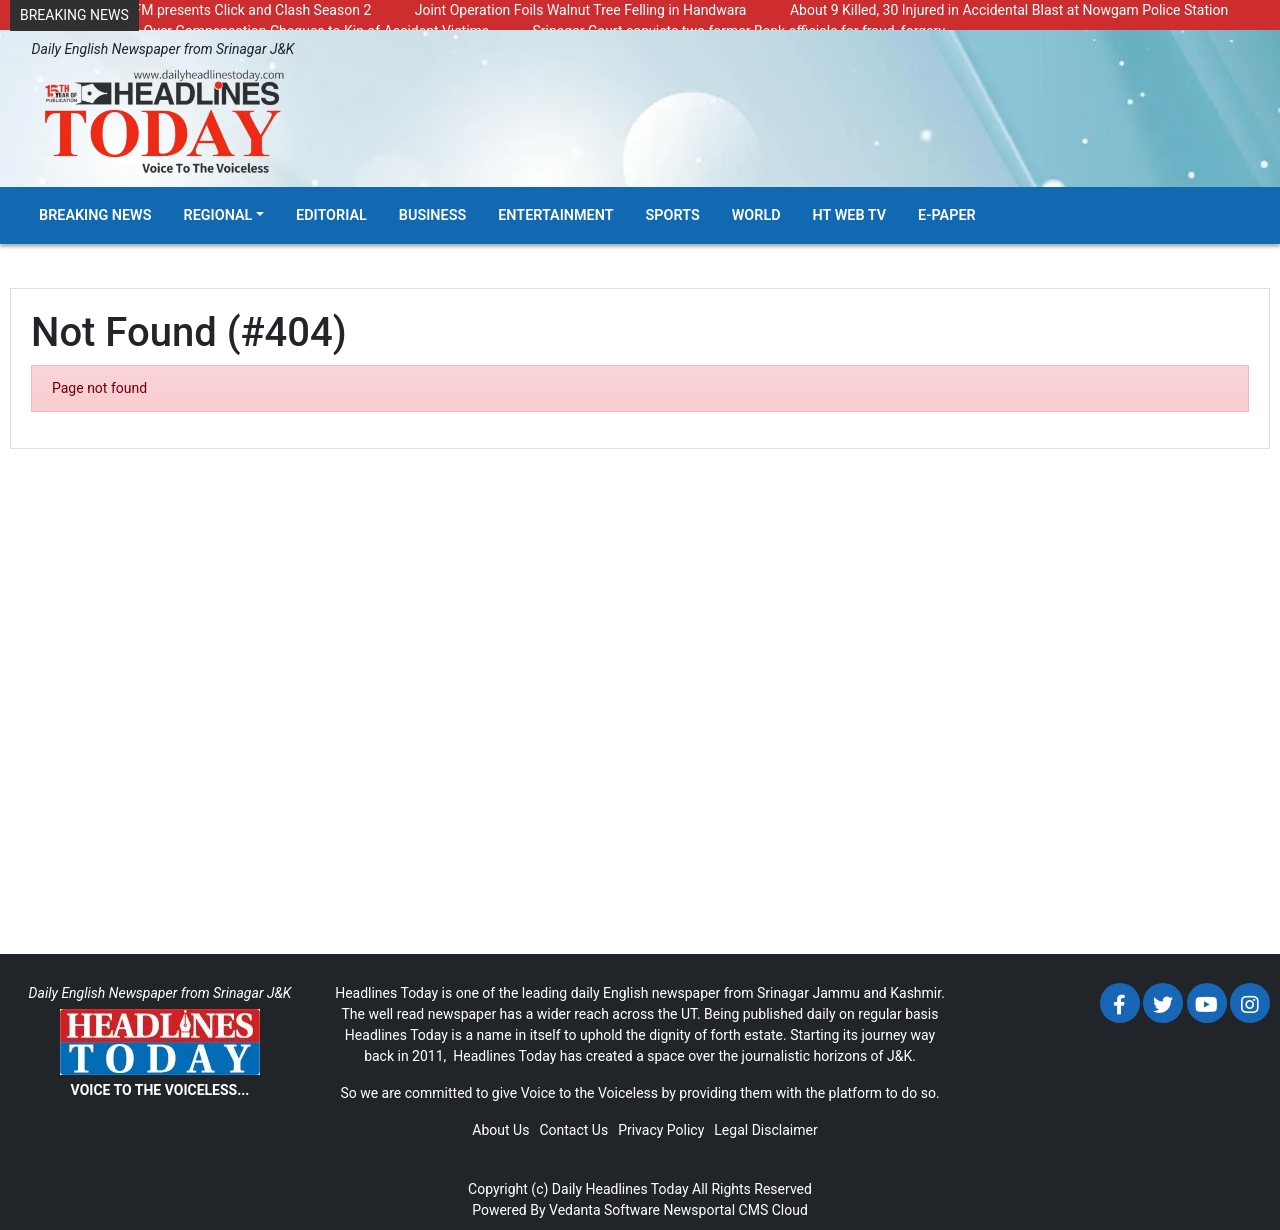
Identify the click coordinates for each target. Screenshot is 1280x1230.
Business (432, 215)
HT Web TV (849, 215)
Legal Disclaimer (765, 1130)
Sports (673, 215)
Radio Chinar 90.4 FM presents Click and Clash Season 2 (195, 10)
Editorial (331, 215)
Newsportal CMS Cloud (735, 1210)
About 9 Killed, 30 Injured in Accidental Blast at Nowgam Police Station (1009, 10)
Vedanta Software (604, 1210)
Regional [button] (218, 215)
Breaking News (95, 215)
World (756, 215)
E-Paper (947, 215)
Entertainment (555, 215)
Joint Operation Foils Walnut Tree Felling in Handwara (581, 10)
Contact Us (573, 1130)
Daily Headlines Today (620, 1189)
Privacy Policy (661, 1130)
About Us (500, 1130)
